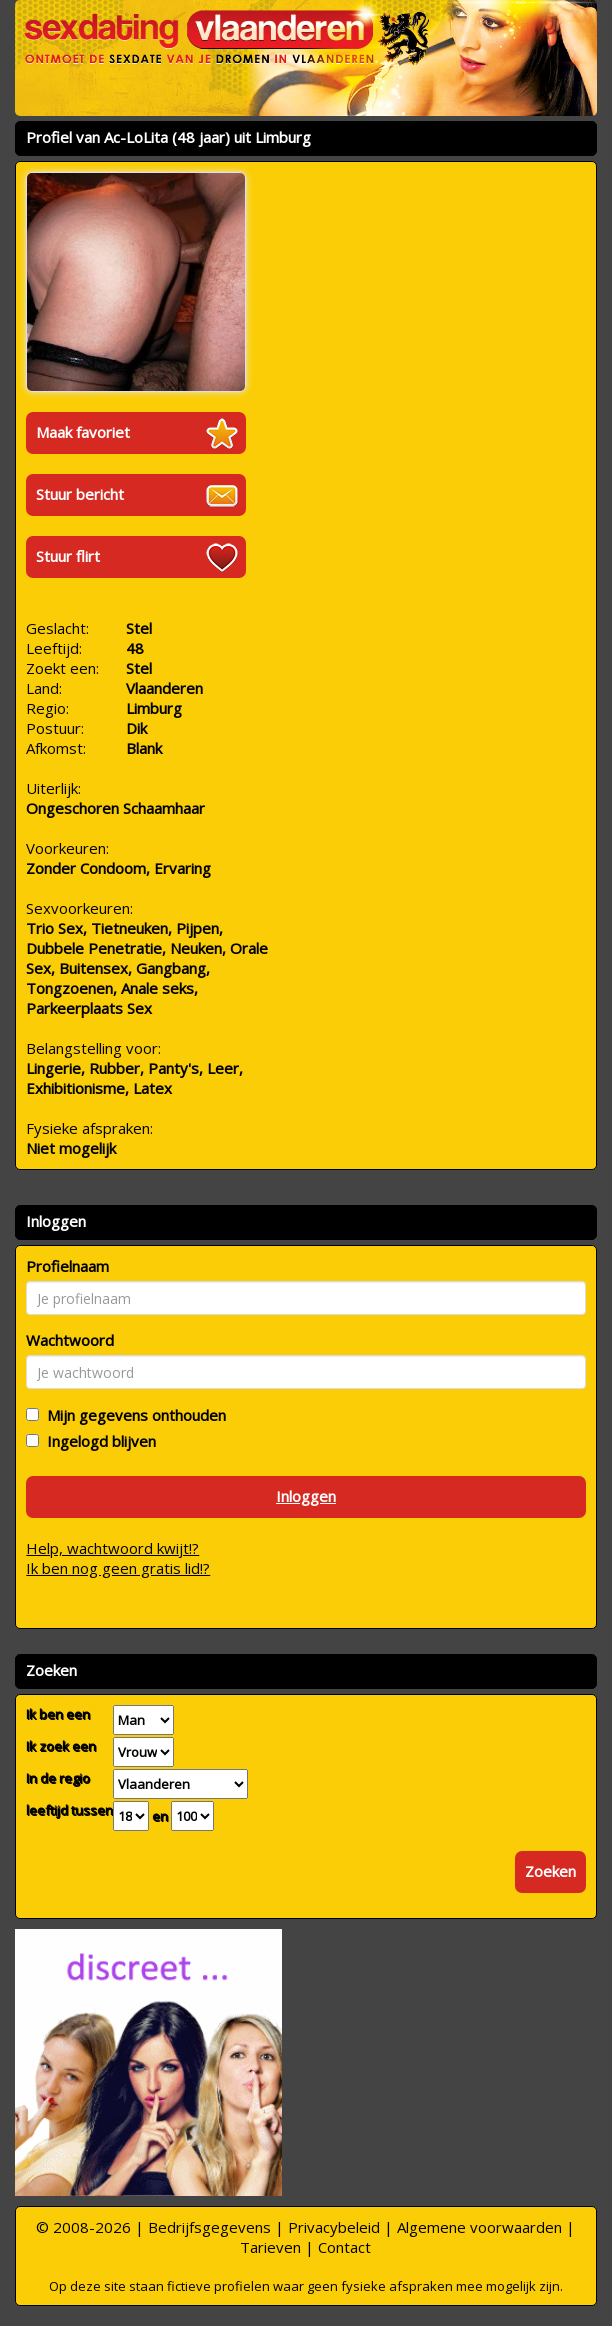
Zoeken (550, 1871)
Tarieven (270, 2247)
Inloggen (306, 1496)
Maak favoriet (83, 432)
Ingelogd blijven (97, 1441)
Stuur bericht (80, 494)
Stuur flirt (68, 556)
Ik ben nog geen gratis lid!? (118, 1568)
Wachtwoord (70, 1340)
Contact (344, 2247)
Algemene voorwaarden (479, 2227)
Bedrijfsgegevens (209, 2227)
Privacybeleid (334, 2227)
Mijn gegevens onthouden (132, 1415)
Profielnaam (67, 1266)
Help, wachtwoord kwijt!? (112, 1548)
